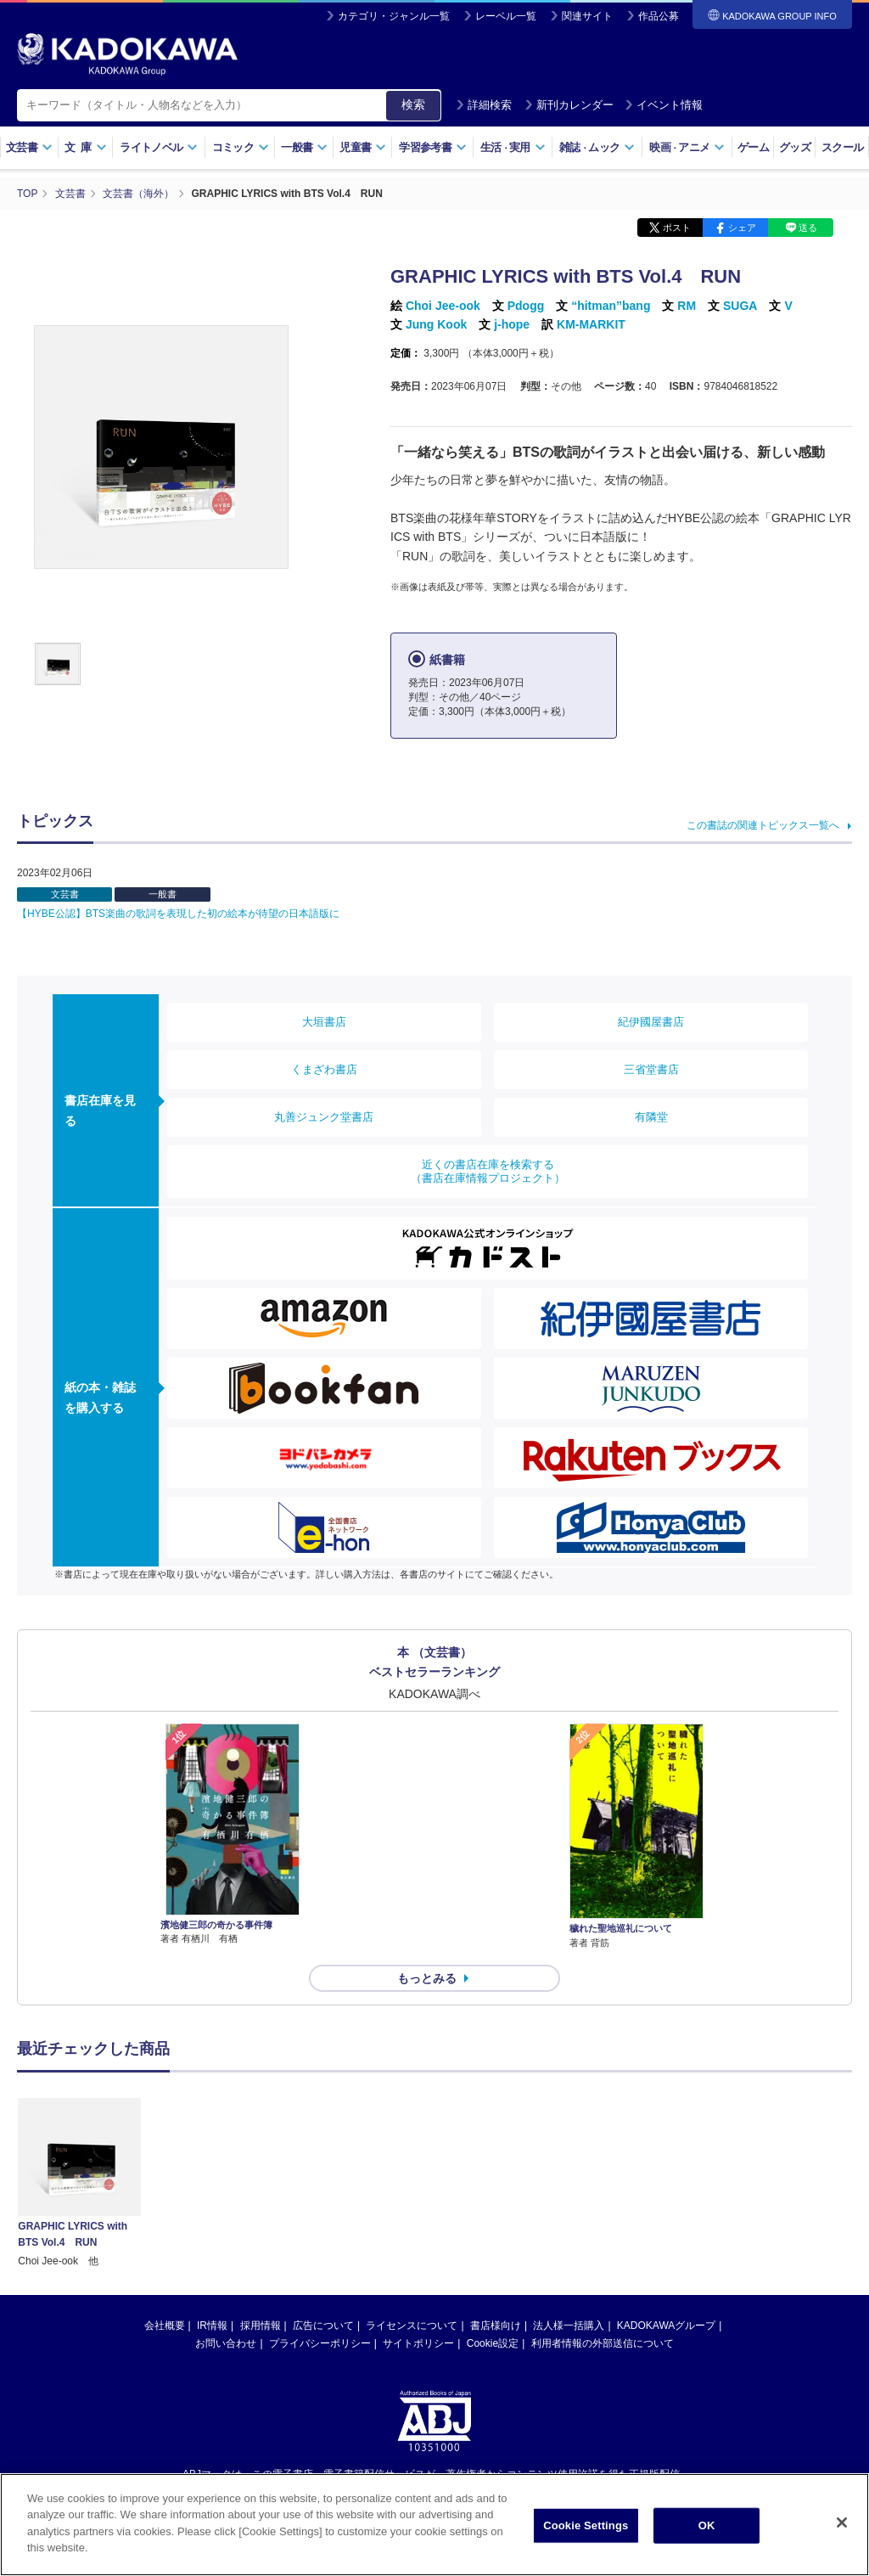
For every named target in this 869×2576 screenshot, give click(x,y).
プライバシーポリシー (320, 2343)
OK (706, 2526)
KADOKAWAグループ (666, 2325)
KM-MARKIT (591, 324)
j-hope (512, 324)
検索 (413, 104)
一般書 (304, 147)
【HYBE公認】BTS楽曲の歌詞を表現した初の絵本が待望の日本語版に (178, 914)
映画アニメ (687, 147)
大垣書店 (324, 1021)
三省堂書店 (651, 1069)
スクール (842, 147)
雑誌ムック (597, 147)
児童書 (362, 147)
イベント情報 (664, 104)
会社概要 (164, 2325)
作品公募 (658, 16)
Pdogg (526, 305)
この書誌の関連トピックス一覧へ (763, 825)
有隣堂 (651, 1117)
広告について (323, 2325)
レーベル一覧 (505, 16)
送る (808, 227)
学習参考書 (433, 147)
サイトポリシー (418, 2343)
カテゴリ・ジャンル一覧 (394, 16)
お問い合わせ (225, 2343)
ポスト (677, 227)
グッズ (794, 147)
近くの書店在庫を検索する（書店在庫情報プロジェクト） (488, 1171)
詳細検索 (484, 104)
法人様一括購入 (568, 2325)
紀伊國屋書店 (651, 1021)
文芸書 (29, 147)
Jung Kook (436, 324)
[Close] (842, 2523)
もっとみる (427, 1978)
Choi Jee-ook (443, 305)
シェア (742, 227)
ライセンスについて (411, 2325)
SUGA (740, 305)
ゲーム (753, 147)
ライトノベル (159, 147)
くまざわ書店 (324, 1069)
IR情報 (212, 2325)
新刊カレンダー (569, 104)
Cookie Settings (585, 2526)
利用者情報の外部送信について (602, 2343)
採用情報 (260, 2325)
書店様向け (495, 2325)
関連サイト (587, 16)
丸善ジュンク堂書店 (323, 1117)
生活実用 (513, 147)
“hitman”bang (610, 305)
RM (686, 305)
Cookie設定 (493, 2343)
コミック (240, 147)
